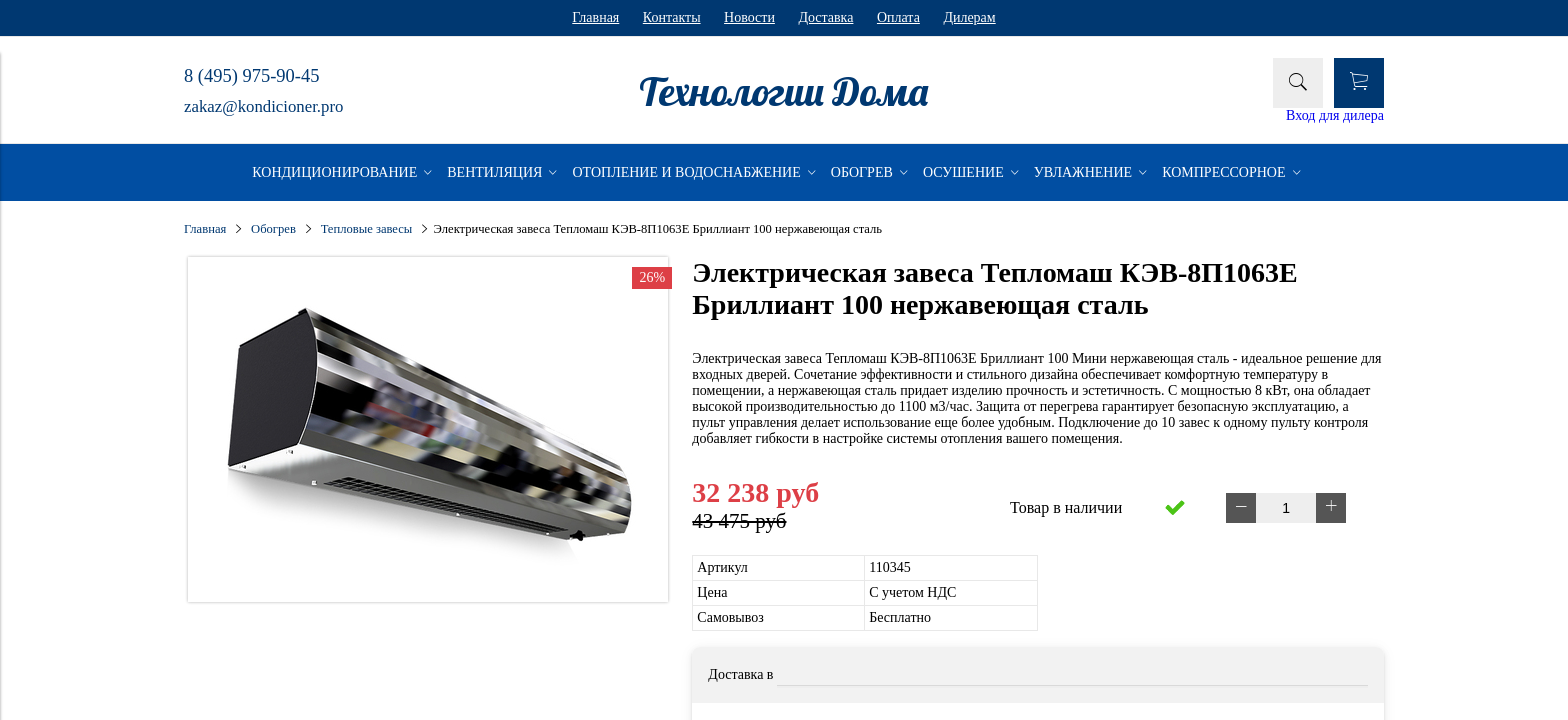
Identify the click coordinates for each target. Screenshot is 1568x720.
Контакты (672, 17)
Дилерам (969, 17)
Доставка (825, 17)
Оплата (898, 17)
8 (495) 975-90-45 (251, 76)
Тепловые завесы (367, 229)
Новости (749, 17)
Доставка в (740, 674)
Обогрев (273, 229)
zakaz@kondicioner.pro (263, 106)
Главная (595, 17)
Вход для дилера (1335, 115)
